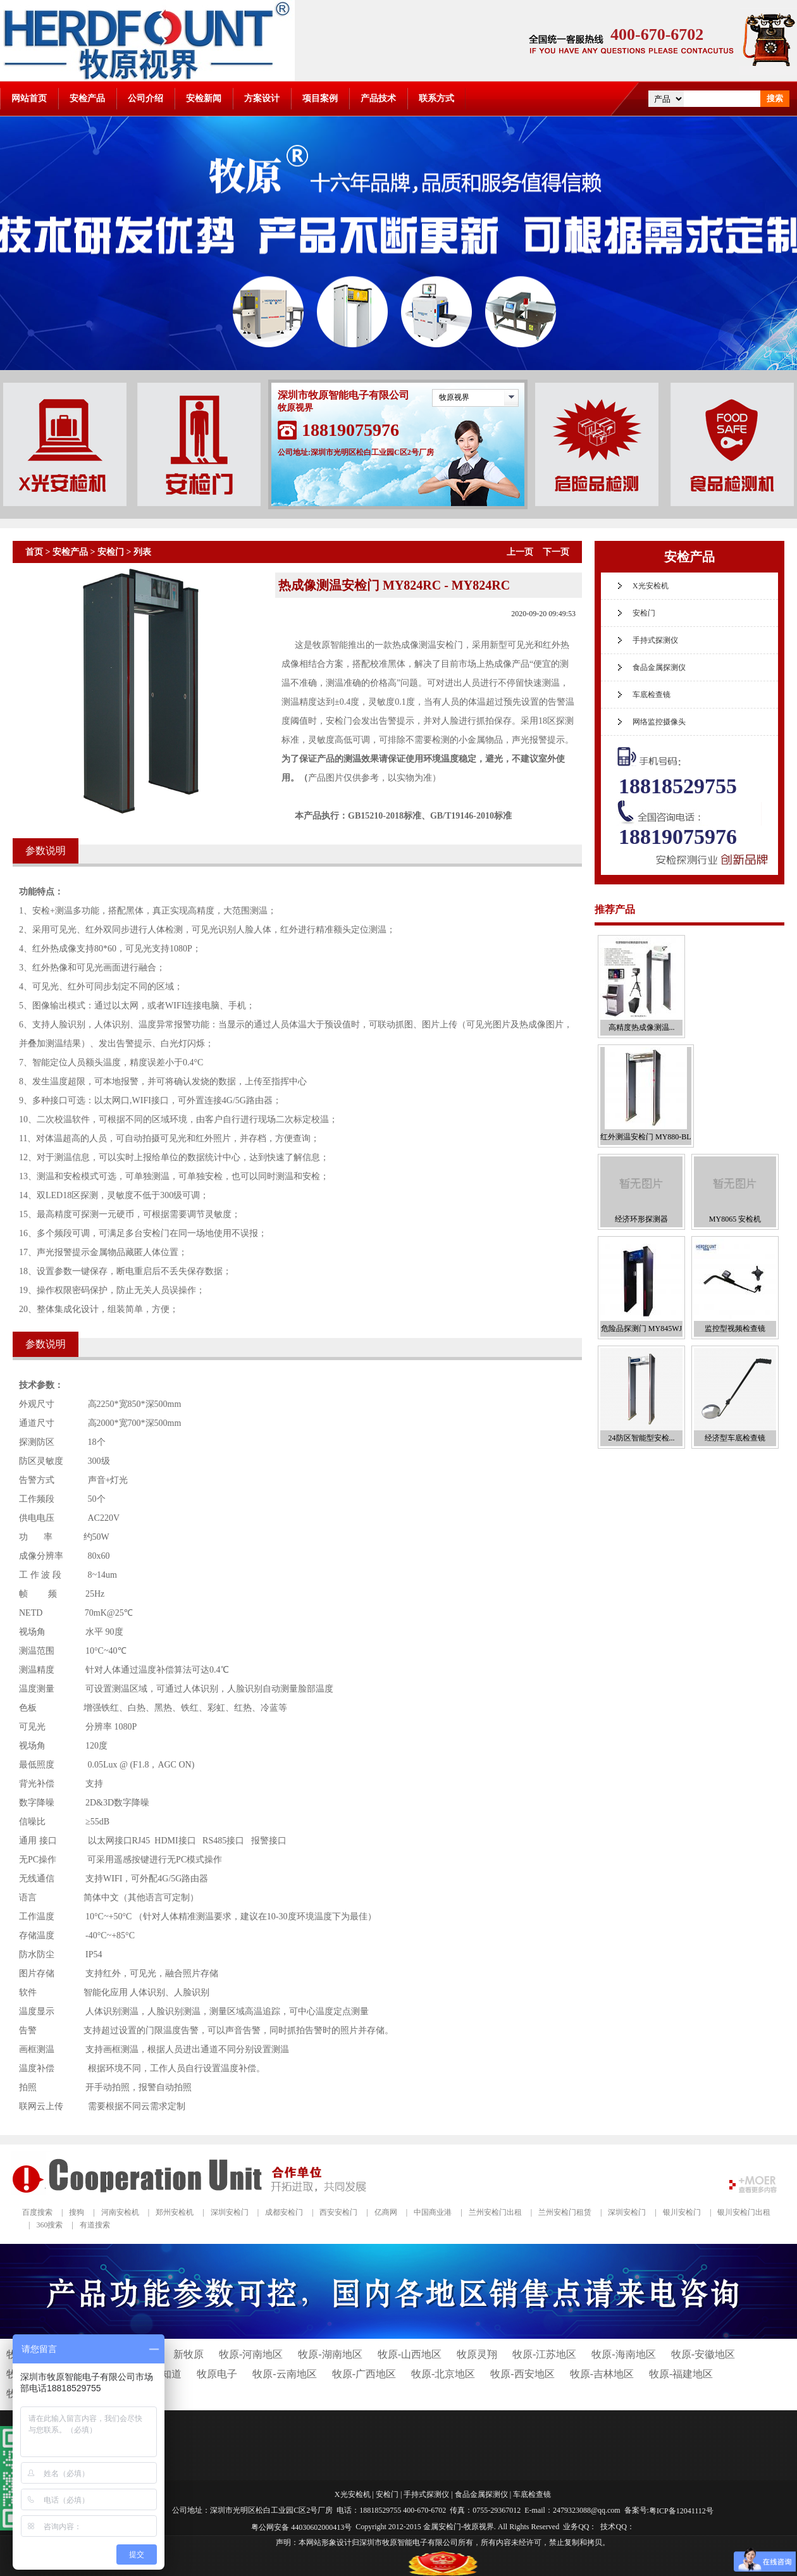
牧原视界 (454, 397)
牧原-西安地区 (522, 2374)
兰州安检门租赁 (564, 2212)
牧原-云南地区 (284, 2374)
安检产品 (87, 98)
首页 (34, 552)
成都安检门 (284, 2212)
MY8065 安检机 (735, 1219)
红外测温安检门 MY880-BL (645, 1136)
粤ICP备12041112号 (681, 2510)
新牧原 (188, 2354)
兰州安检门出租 (495, 2212)
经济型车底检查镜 (735, 1438)
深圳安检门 (230, 2212)
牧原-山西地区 (410, 2354)
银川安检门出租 (743, 2212)
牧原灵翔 (477, 2354)
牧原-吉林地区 (602, 2374)
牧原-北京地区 (443, 2374)
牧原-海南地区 (623, 2354)
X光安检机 (651, 585)
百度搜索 (37, 2212)
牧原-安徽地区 (703, 2354)
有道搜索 (95, 2224)
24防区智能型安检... (642, 1438)
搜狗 (76, 2212)
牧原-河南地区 (251, 2354)
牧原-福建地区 (681, 2374)
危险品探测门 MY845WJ (641, 1328)
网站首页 (29, 98)
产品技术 (378, 98)
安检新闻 (203, 98)
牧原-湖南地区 (330, 2354)
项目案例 (320, 98)
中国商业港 (433, 2212)
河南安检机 (120, 2212)
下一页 (556, 552)
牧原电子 (217, 2374)
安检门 (110, 552)
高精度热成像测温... (642, 1027)
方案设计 (262, 98)
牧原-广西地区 (364, 2374)
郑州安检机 (175, 2212)
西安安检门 (338, 2212)
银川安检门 (682, 2212)
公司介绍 (145, 98)
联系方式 (436, 98)
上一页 (520, 552)
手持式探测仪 (655, 640)
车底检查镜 (651, 694)
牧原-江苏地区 (544, 2354)
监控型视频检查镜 (735, 1328)
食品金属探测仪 (659, 667)
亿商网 (385, 2212)
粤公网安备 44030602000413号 (301, 2526)
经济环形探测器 (641, 1219)
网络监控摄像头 (659, 721)
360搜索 (49, 2224)
